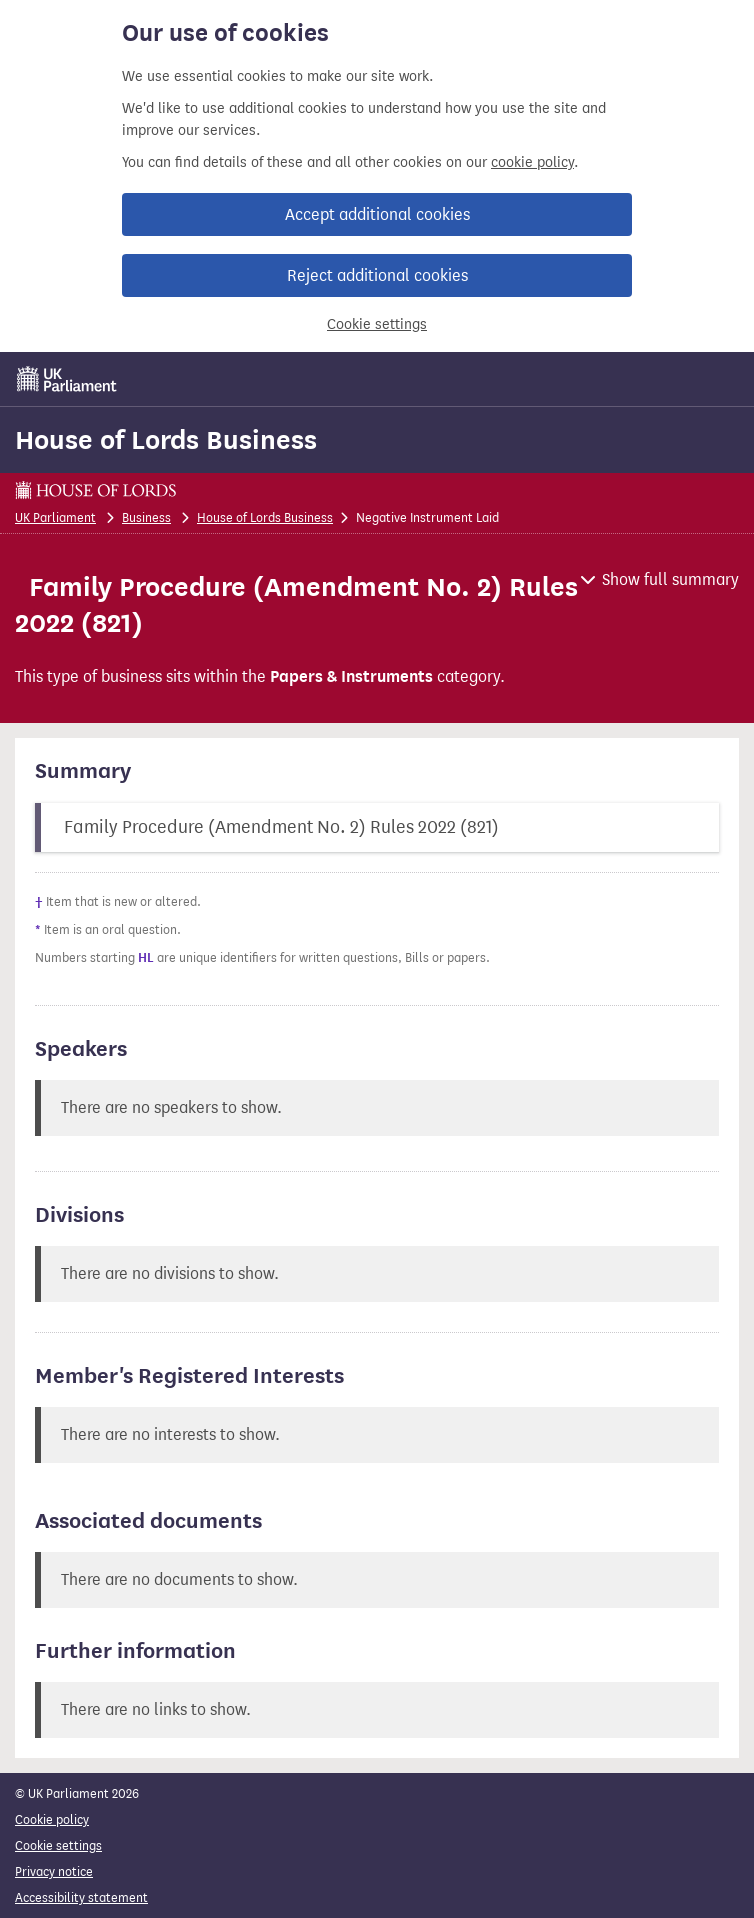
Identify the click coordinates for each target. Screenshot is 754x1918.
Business (146, 517)
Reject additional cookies (377, 275)
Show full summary (670, 579)
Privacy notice (54, 1871)
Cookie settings (377, 324)
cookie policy (532, 162)
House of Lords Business (166, 440)
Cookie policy (52, 1819)
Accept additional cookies (377, 214)
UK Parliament (55, 517)
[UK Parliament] (67, 379)
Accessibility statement (81, 1897)
